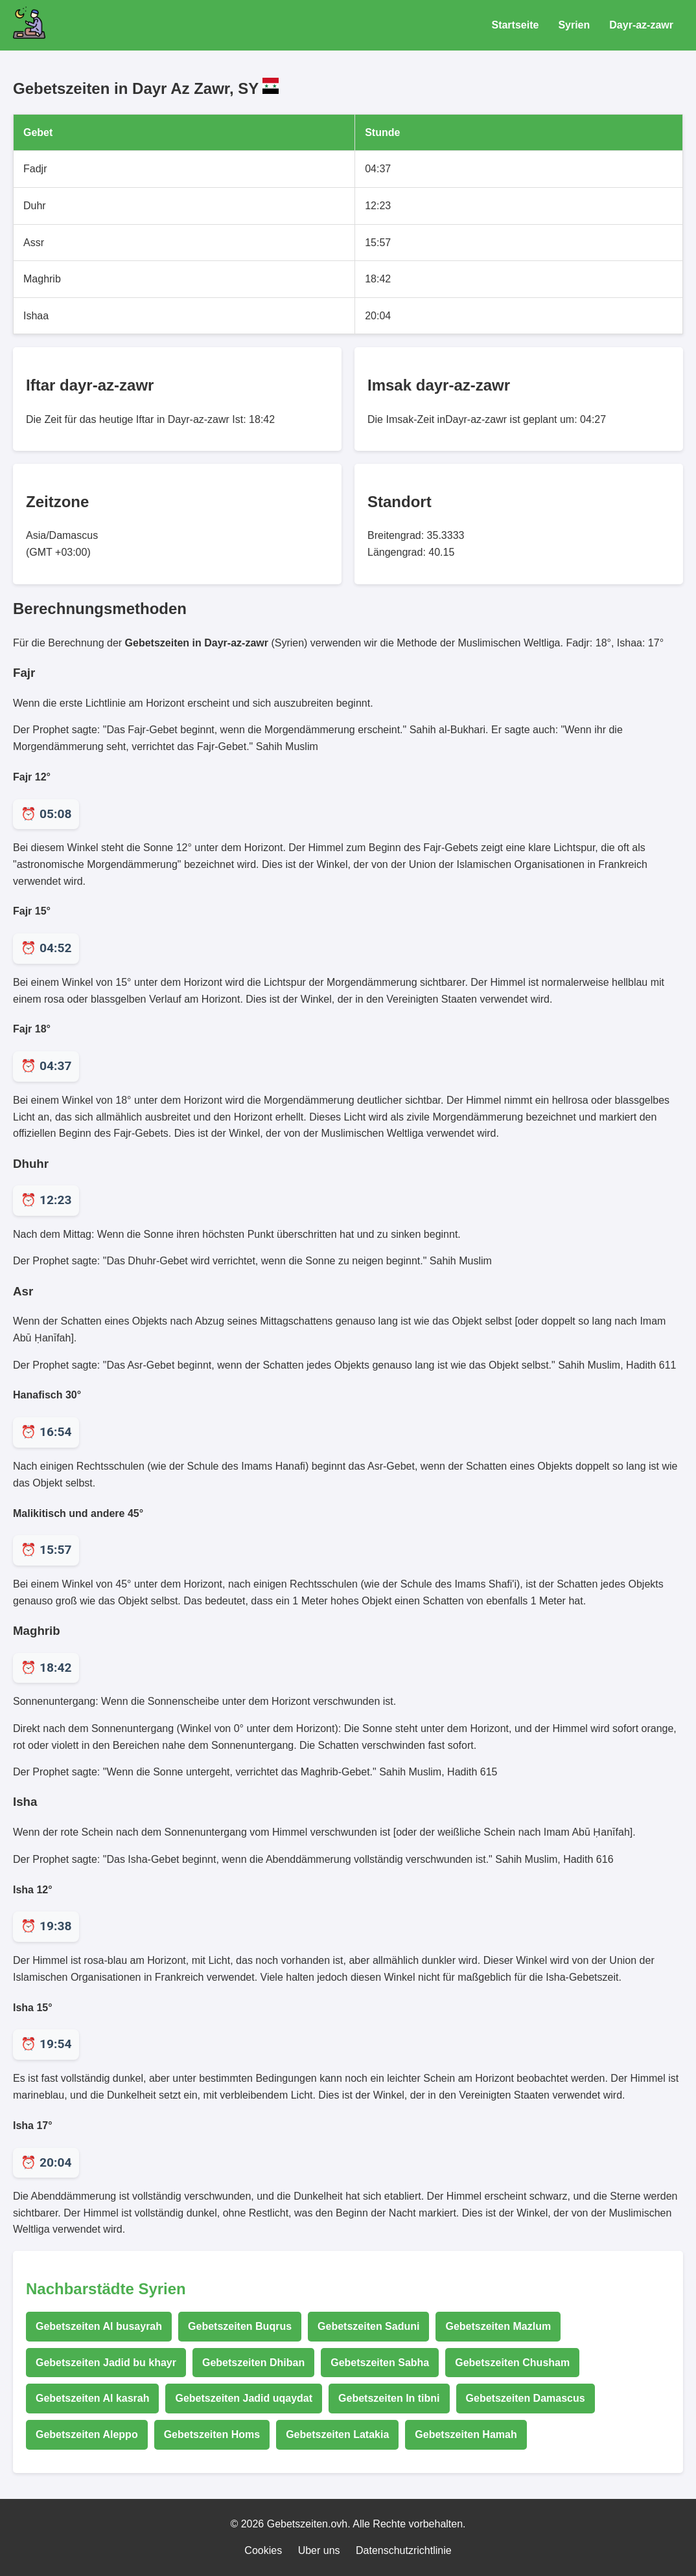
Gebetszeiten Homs (212, 2434)
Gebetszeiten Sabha (380, 2362)
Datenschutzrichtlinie (404, 2550)
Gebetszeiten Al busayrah (99, 2326)
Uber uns (319, 2550)
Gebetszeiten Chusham (512, 2362)
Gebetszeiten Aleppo (87, 2434)
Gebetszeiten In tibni (388, 2398)
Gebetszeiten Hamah (465, 2434)
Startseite (515, 24)
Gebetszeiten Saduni (368, 2326)
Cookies (263, 2550)
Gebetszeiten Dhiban (253, 2362)
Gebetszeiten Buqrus (240, 2326)
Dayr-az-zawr (641, 24)
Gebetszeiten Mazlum (498, 2326)
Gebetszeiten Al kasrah (92, 2398)
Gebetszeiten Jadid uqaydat (243, 2398)
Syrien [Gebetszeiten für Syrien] (574, 24)
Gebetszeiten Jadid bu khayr (106, 2362)
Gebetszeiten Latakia (337, 2434)
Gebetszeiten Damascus (525, 2398)
